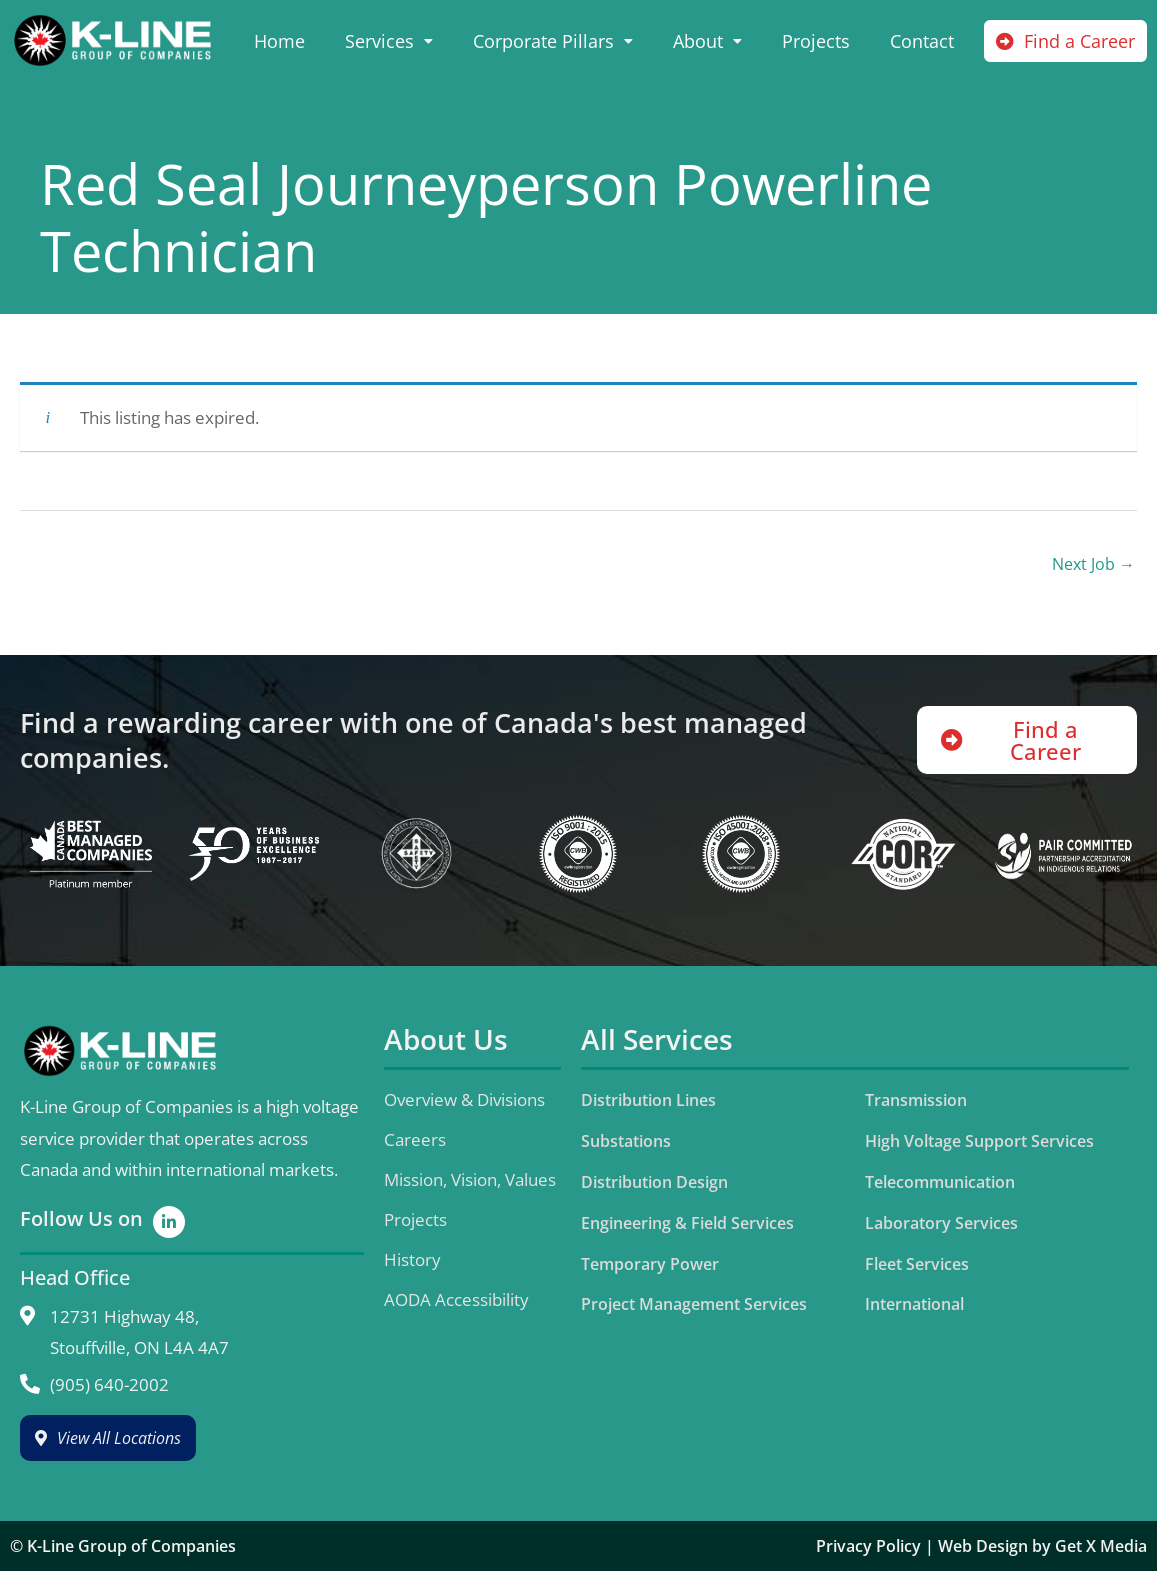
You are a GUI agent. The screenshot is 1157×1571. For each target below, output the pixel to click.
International (914, 1304)
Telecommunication (940, 1182)
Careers (415, 1139)
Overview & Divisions (464, 1099)
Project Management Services (694, 1304)
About (707, 41)
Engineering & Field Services (687, 1223)
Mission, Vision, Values (470, 1179)
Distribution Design (654, 1182)
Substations (626, 1141)
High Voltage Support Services (979, 1141)
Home (279, 41)
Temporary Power (650, 1264)
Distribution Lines (648, 1100)
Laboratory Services (941, 1223)
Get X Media (1101, 1546)
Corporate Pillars (553, 41)
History (412, 1259)
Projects (816, 41)
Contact (922, 41)
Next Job (1093, 564)
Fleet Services (917, 1264)
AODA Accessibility (456, 1299)
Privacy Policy (868, 1546)
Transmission (916, 1100)
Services (389, 41)
